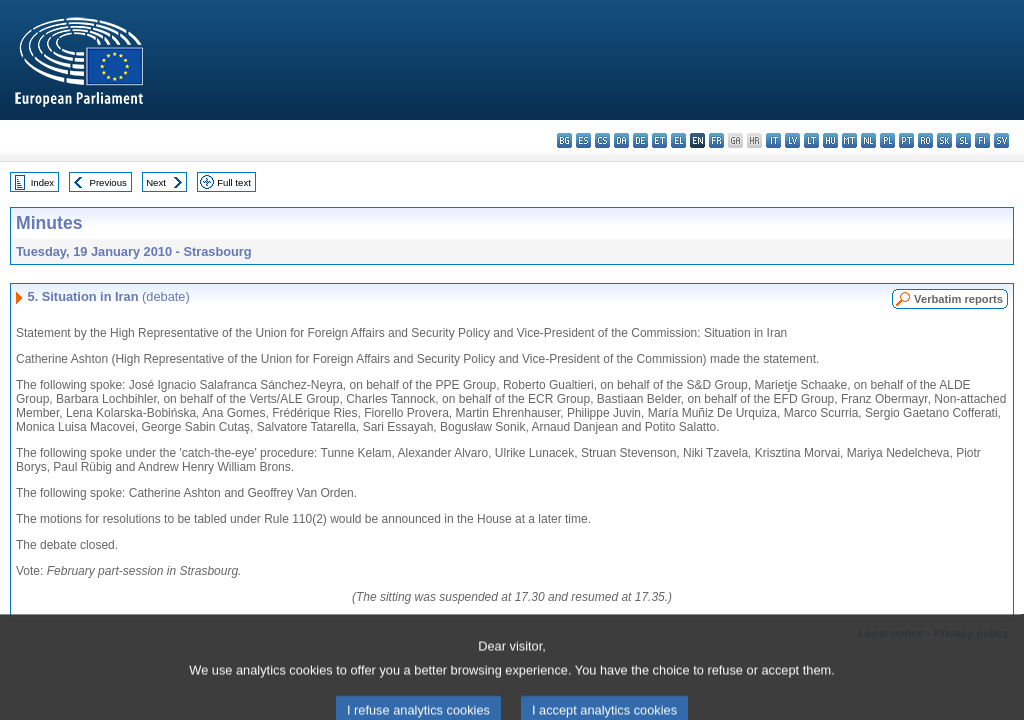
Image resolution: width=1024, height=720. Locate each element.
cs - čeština (602, 140)
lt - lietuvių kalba (811, 140)
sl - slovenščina (963, 140)
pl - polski (887, 140)
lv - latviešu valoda (792, 140)
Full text (234, 182)
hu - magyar (830, 140)
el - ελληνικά (678, 140)
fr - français (716, 140)
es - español (583, 140)
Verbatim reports (958, 299)
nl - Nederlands (868, 140)
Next (156, 182)
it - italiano (773, 140)
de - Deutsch (640, 140)
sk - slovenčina (944, 140)
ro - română (925, 140)
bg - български (564, 140)
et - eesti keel (659, 140)
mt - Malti (849, 140)
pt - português (906, 140)
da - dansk (621, 140)
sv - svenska (1001, 140)
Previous (108, 182)
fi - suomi (982, 140)
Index (42, 182)
